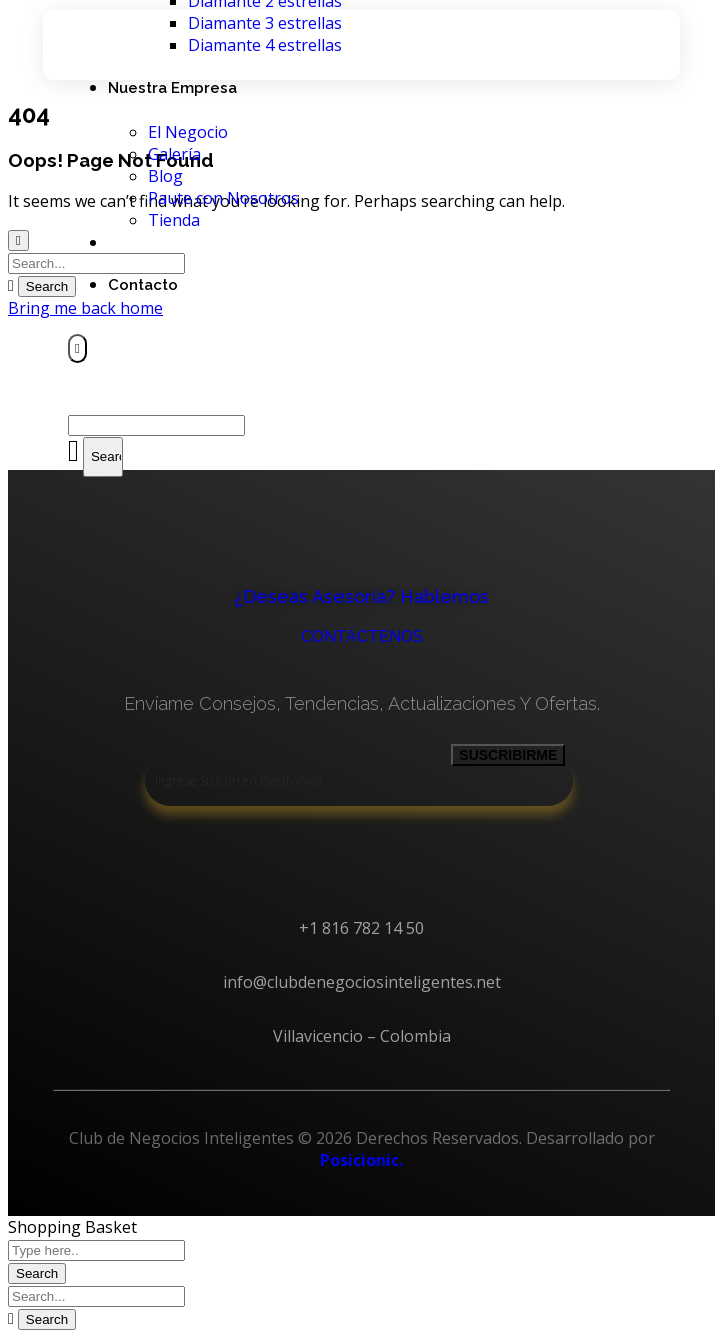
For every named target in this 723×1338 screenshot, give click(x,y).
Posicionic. (361, 1160)
